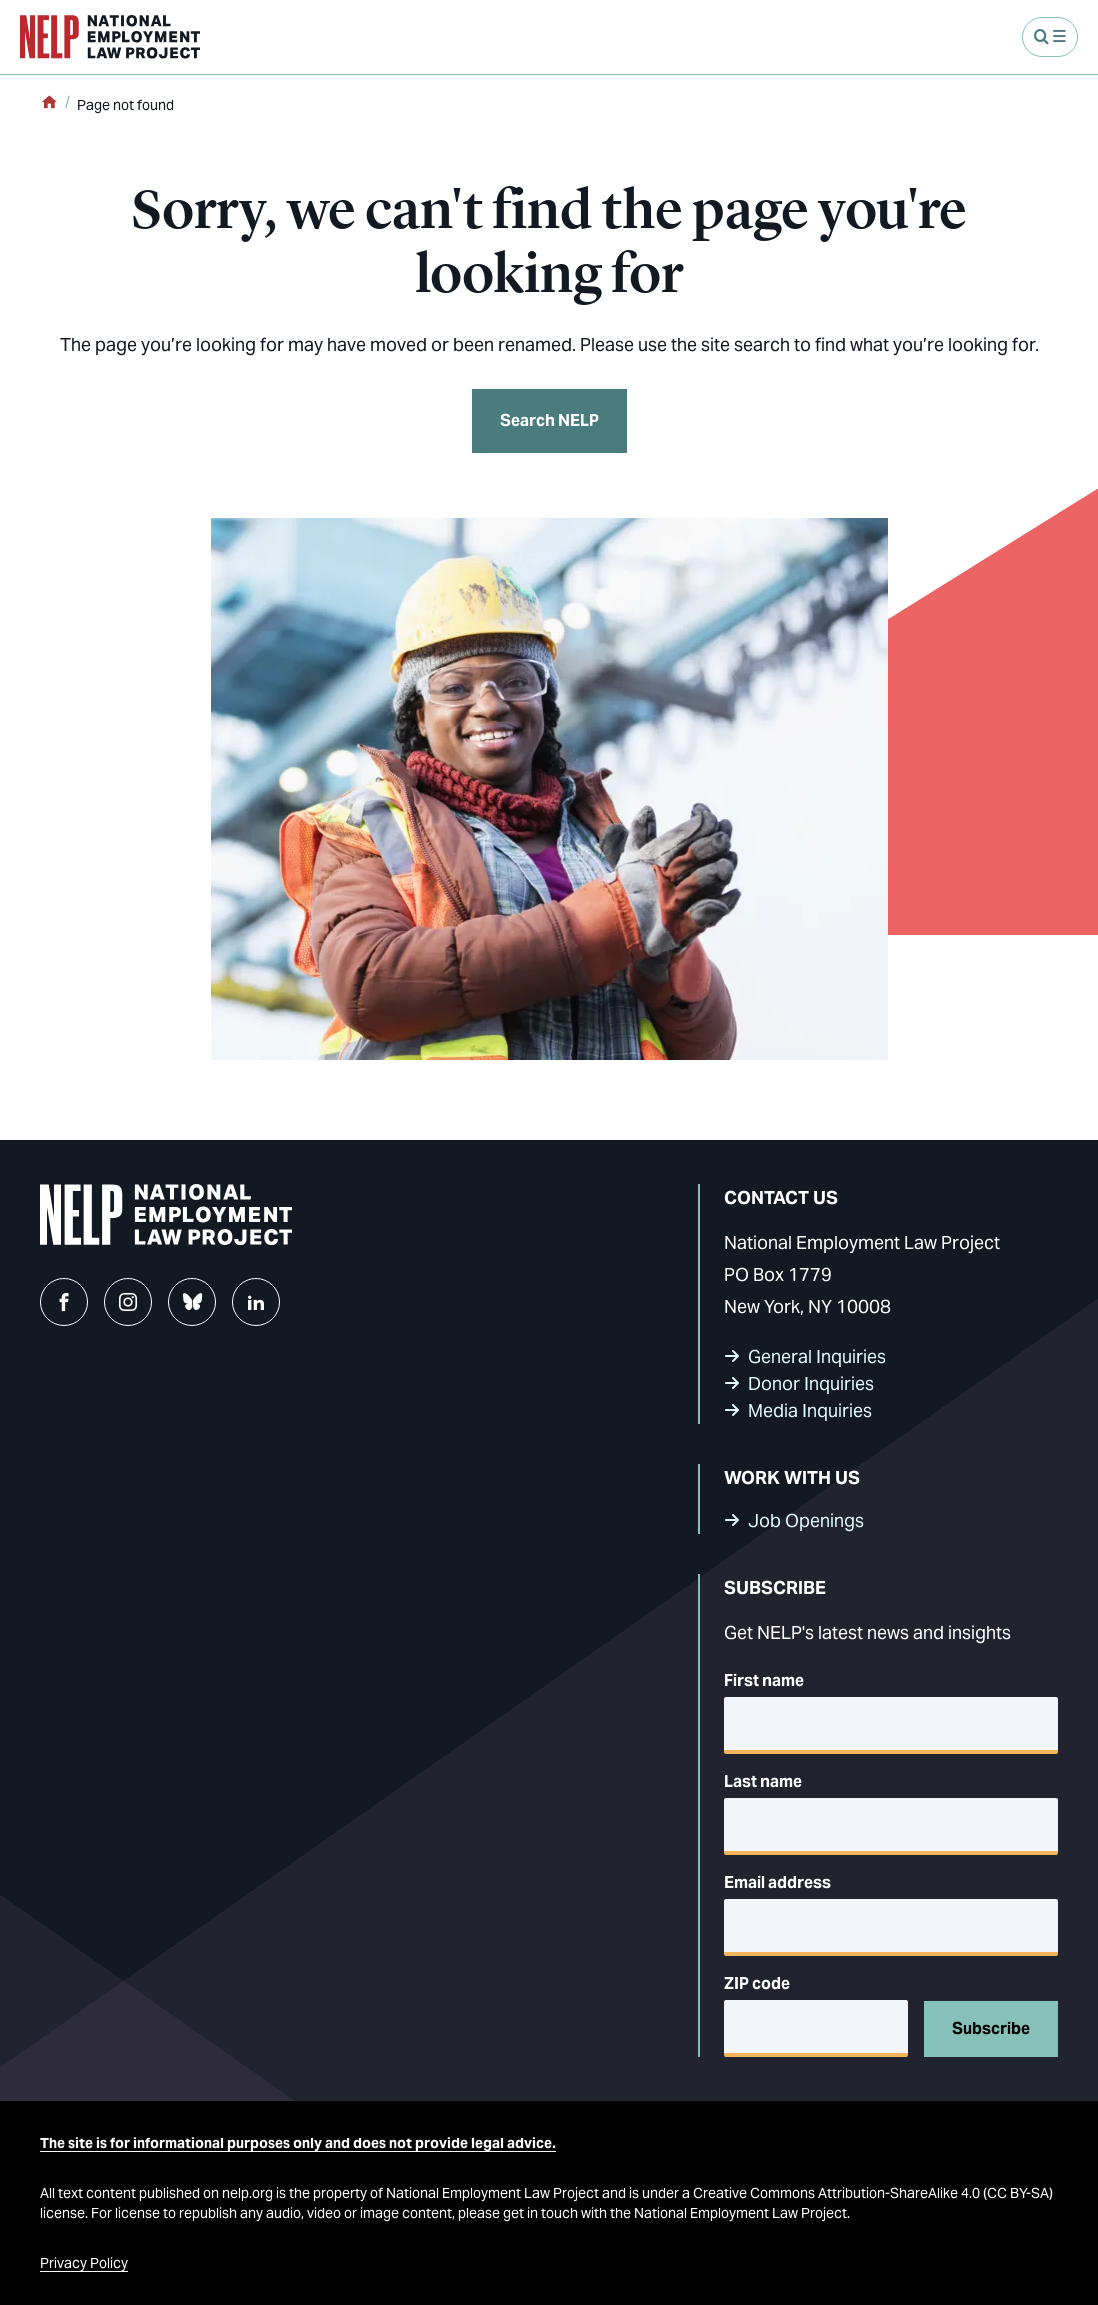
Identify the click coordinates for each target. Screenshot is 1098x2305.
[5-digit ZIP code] (816, 2028)
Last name (763, 1781)
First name (764, 1680)
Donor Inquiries (811, 1383)
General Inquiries (817, 1356)
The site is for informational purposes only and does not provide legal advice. (298, 2143)
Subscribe (991, 2028)
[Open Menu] (1050, 37)
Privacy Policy (84, 2263)
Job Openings (806, 1520)
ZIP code (757, 1983)
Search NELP (549, 420)
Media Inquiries (810, 1410)
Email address (777, 1882)
